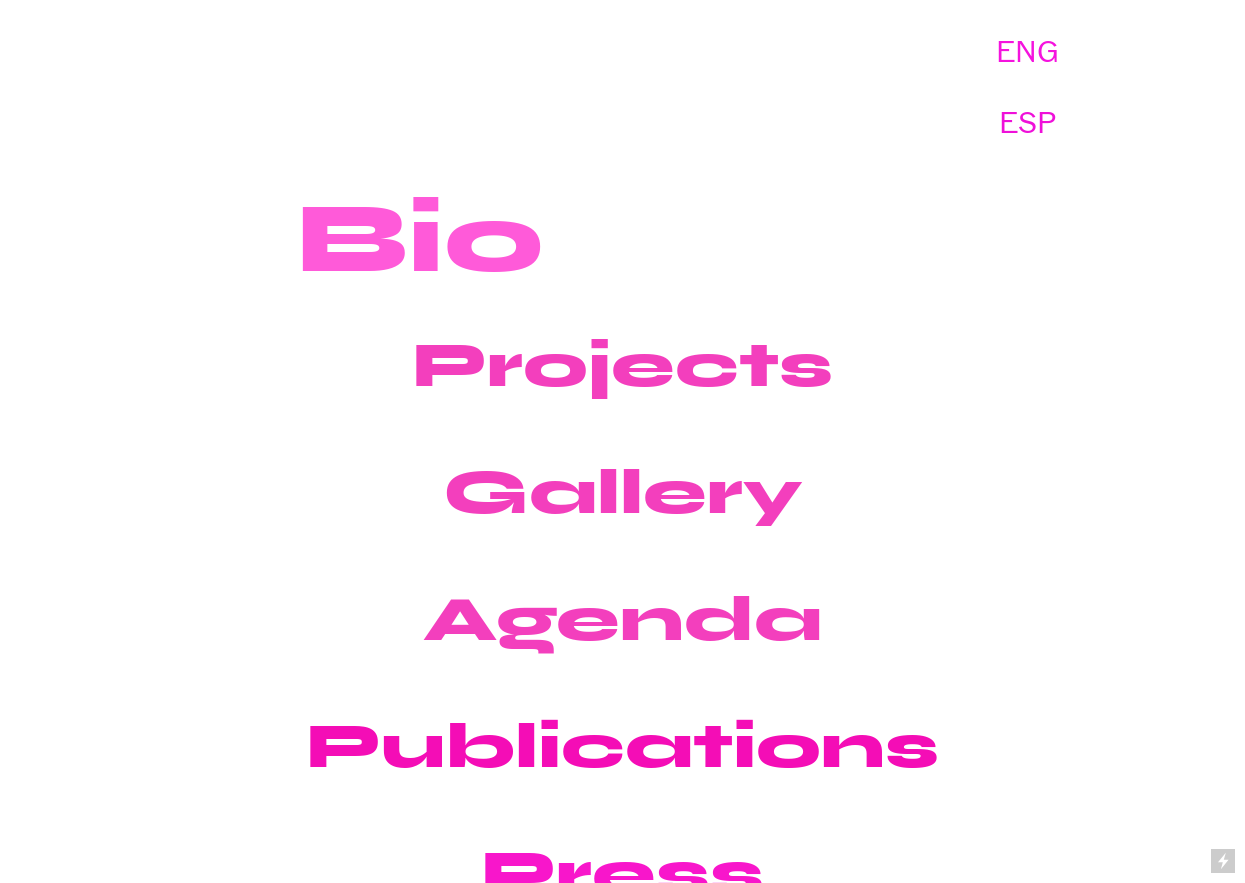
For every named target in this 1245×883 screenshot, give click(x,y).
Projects (622, 365)
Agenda (622, 619)
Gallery (623, 492)
